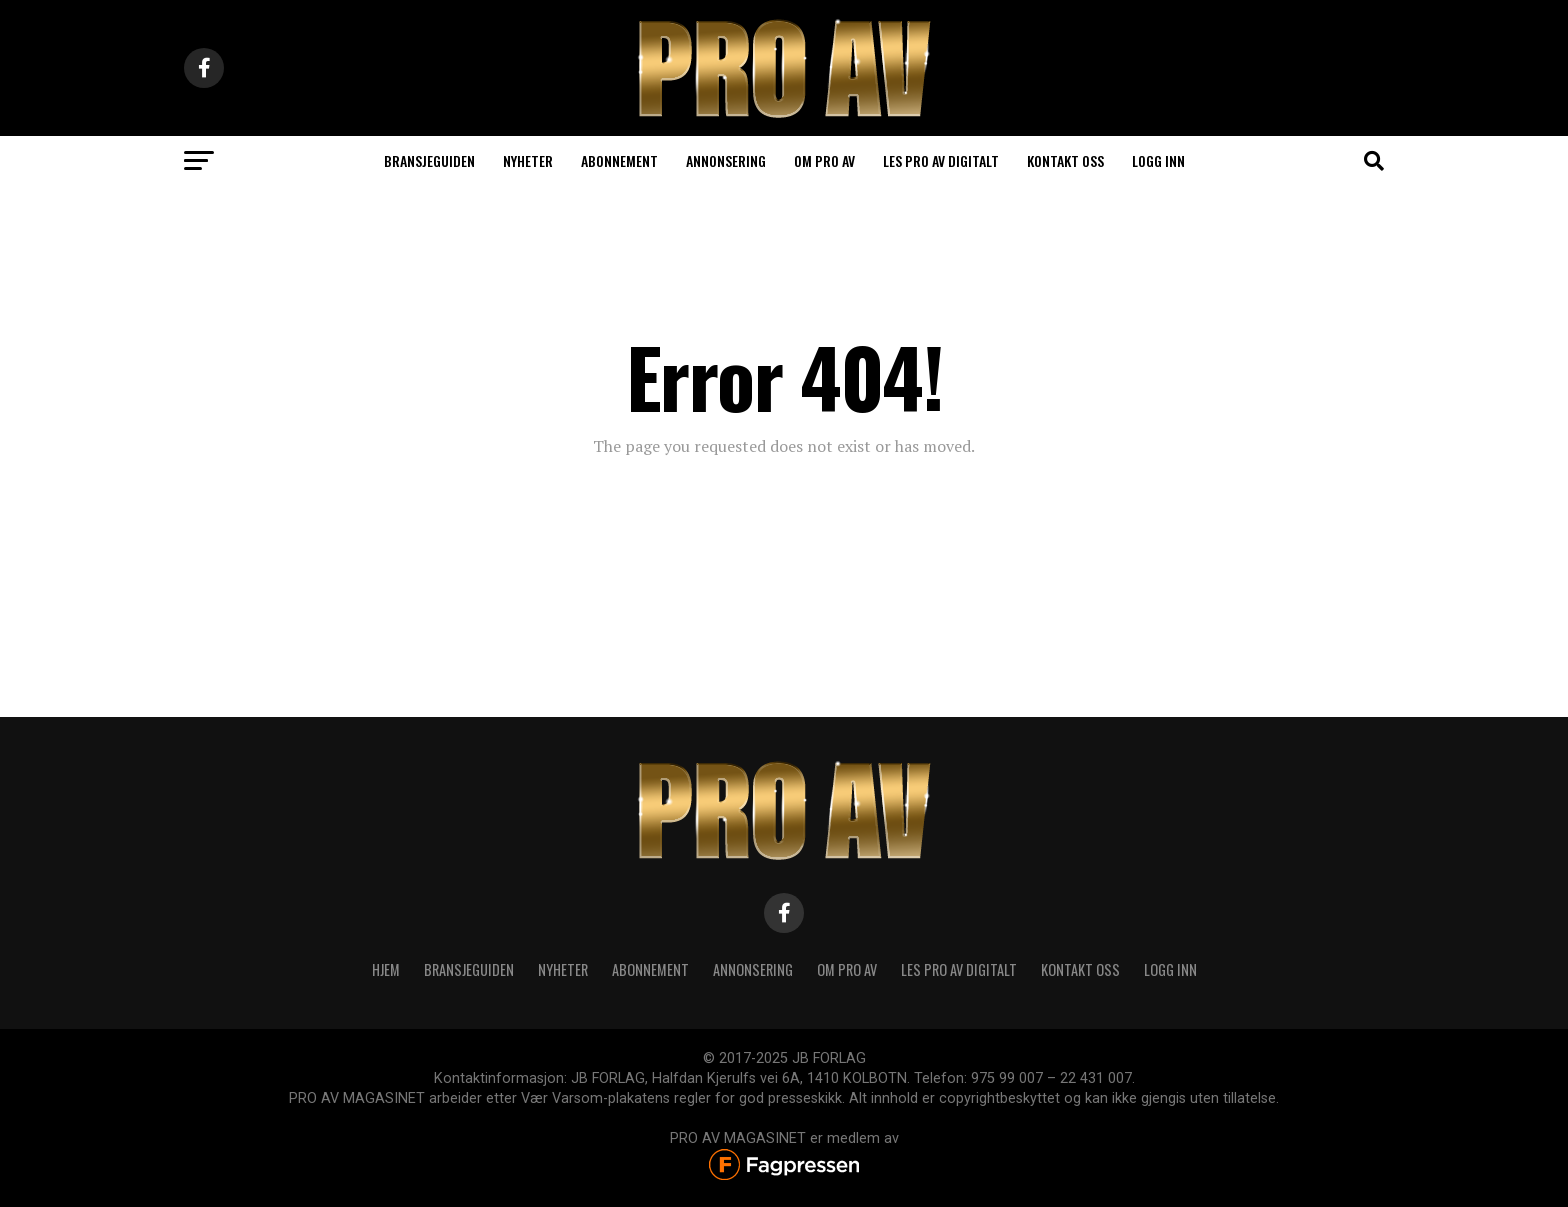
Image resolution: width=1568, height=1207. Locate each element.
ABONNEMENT (650, 969)
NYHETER (563, 969)
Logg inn (1158, 160)
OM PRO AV (847, 969)
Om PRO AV (824, 160)
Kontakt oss (1065, 160)
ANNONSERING (726, 160)
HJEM (386, 969)
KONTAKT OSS (1080, 969)
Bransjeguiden (429, 160)
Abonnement (619, 160)
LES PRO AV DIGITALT (941, 160)
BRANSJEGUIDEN (469, 969)
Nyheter (528, 160)
